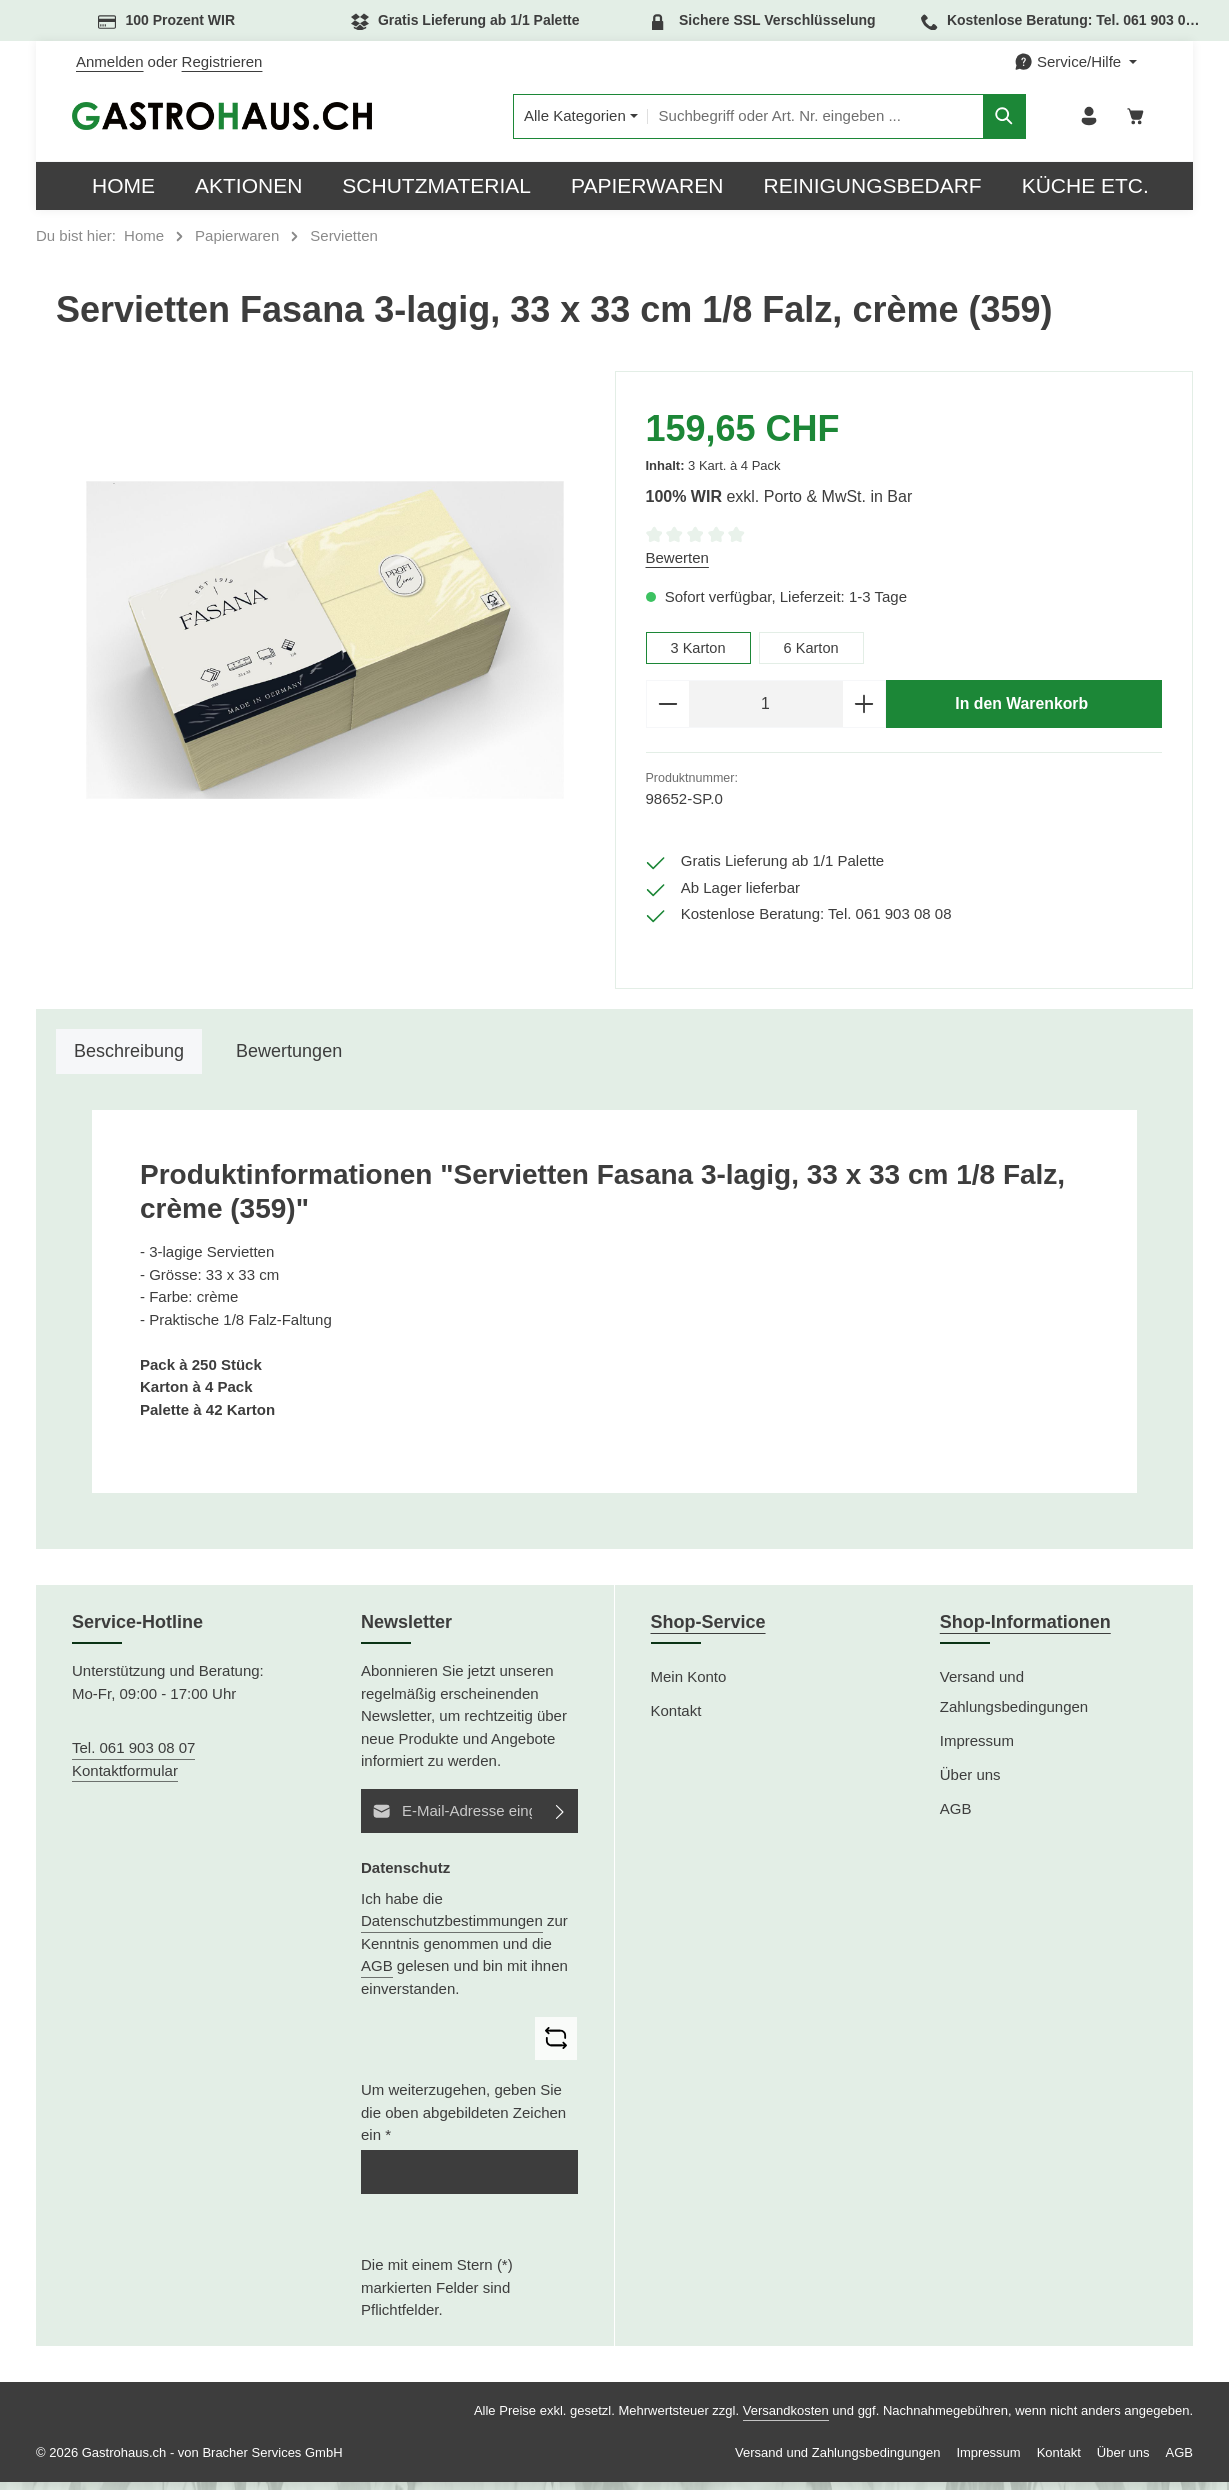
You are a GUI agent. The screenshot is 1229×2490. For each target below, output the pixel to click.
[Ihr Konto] (1086, 119)
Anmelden (110, 61)
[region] (325, 646)
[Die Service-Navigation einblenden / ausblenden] (1075, 62)
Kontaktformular (125, 1777)
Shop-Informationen (1025, 1630)
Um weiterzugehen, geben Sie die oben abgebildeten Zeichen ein (463, 2120)
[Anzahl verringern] (667, 711)
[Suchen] (976, 119)
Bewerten (677, 563)
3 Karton (699, 653)
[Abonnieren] (561, 1818)
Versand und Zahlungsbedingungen (1014, 1699)
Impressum (977, 1748)
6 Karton (813, 653)
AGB (377, 1973)
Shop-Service (708, 1630)
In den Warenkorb (1022, 710)
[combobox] (787, 119)
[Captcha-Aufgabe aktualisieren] (556, 2046)
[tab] (129, 1059)
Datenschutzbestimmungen (452, 1928)
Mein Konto (689, 1684)
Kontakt (676, 1718)
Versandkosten (786, 2418)
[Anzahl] (766, 711)
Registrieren (222, 61)
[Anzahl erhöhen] (864, 711)
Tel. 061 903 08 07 (133, 1755)
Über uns (970, 1782)
